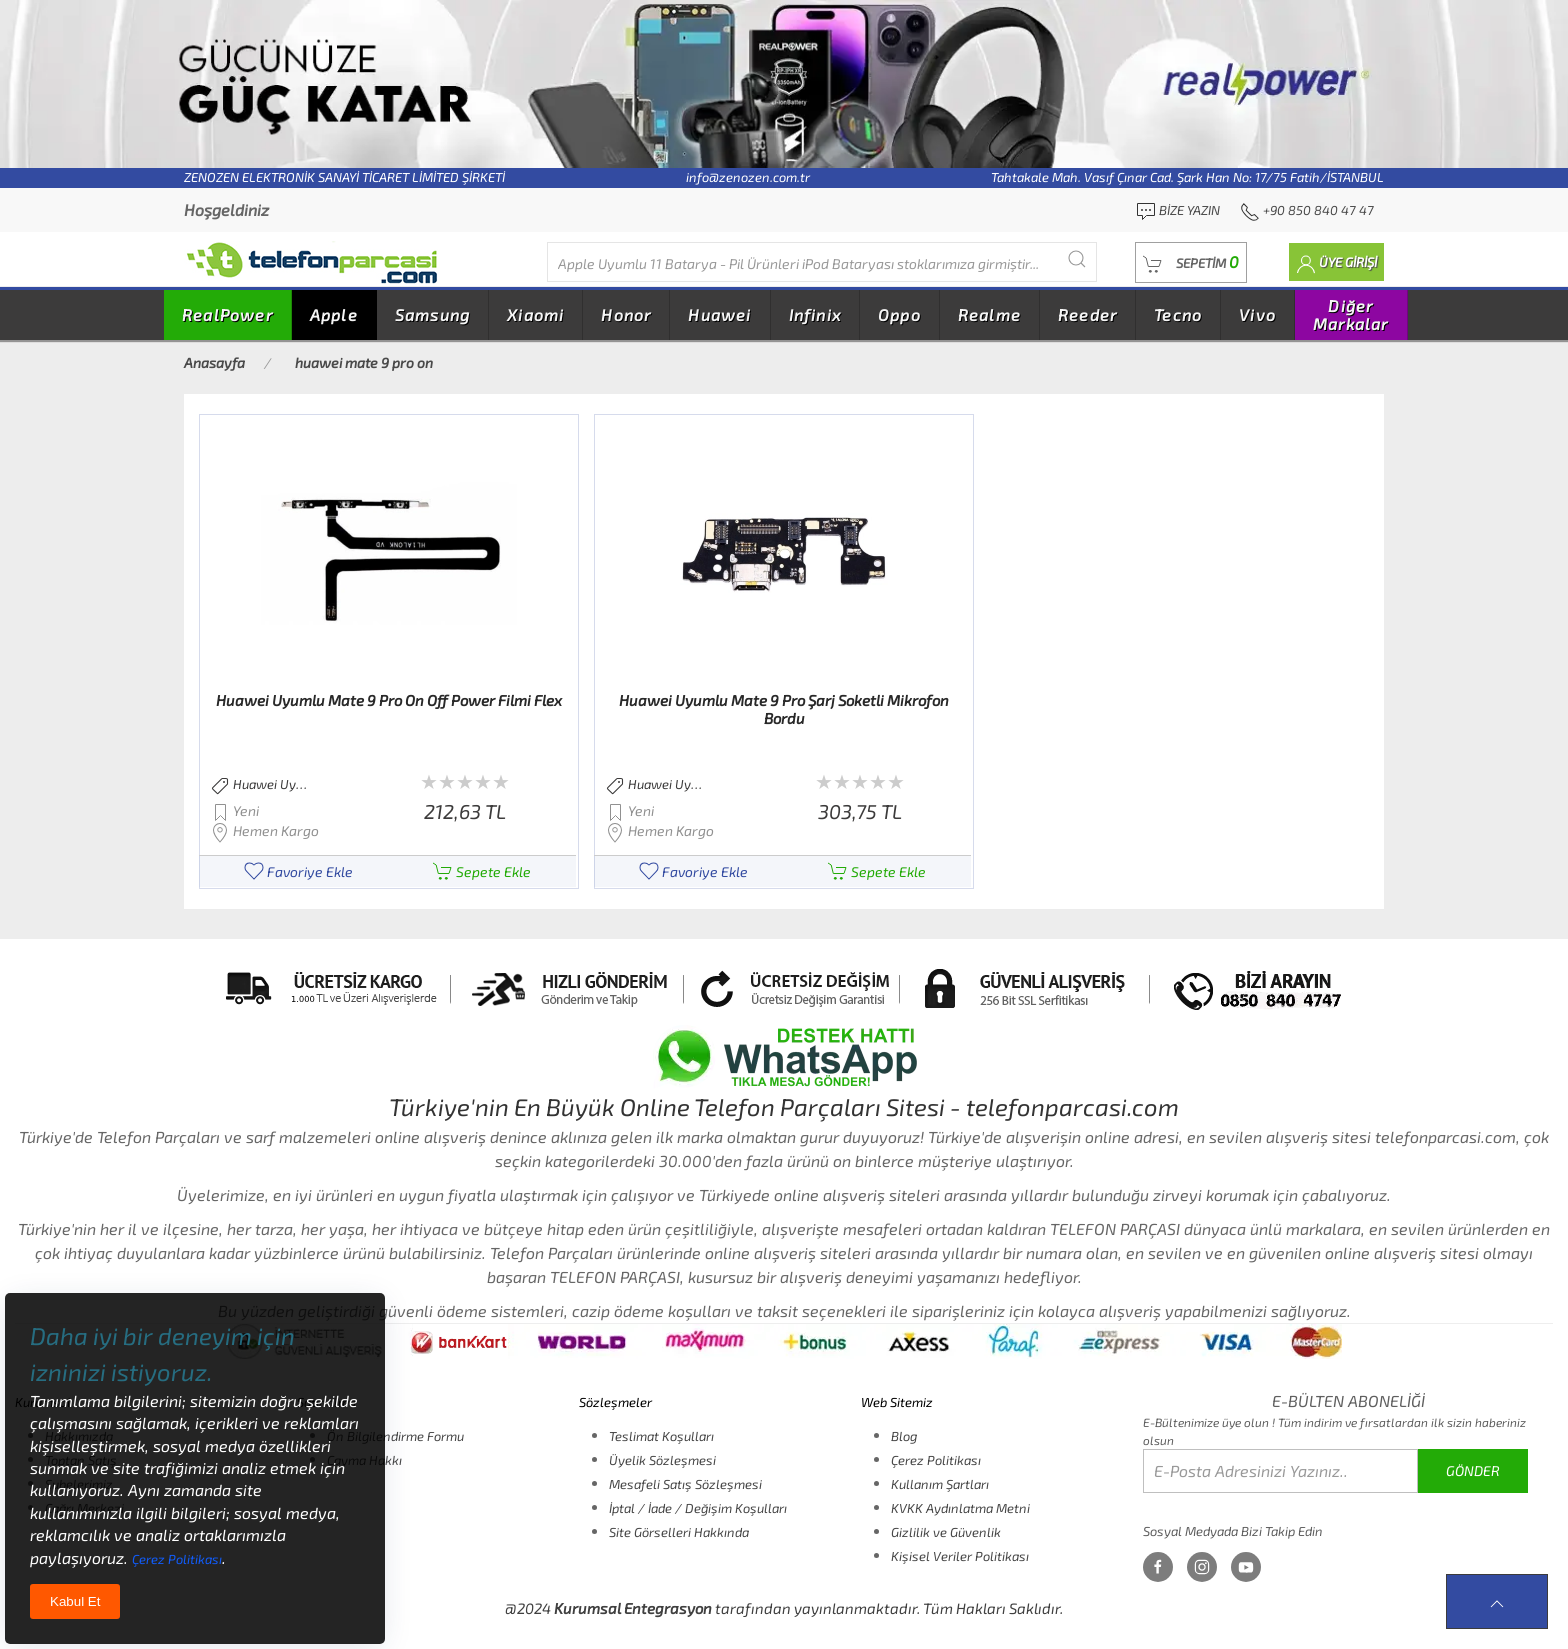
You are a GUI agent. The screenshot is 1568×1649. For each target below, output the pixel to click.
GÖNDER (1473, 1470)
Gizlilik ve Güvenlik (946, 1532)
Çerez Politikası (936, 1460)
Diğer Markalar (1351, 314)
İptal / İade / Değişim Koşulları (698, 1508)
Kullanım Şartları (940, 1484)
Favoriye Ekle (298, 871)
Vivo (1257, 314)
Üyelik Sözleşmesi (662, 1460)
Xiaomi (535, 314)
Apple (334, 314)
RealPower (227, 314)
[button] (1191, 262)
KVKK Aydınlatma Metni (960, 1508)
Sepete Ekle (482, 871)
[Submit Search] (1077, 259)
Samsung (432, 314)
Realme (989, 314)
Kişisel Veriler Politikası (960, 1556)
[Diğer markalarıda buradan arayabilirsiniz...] (822, 262)
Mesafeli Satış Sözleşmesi (685, 1484)
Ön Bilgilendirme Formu (395, 1436)
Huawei (719, 314)
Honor (626, 314)
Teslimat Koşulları (661, 1436)
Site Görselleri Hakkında (679, 1532)
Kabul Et (75, 1601)
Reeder (1087, 314)
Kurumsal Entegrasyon (633, 1608)
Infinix (815, 314)
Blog (904, 1436)
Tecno (1178, 314)
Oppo (899, 314)
